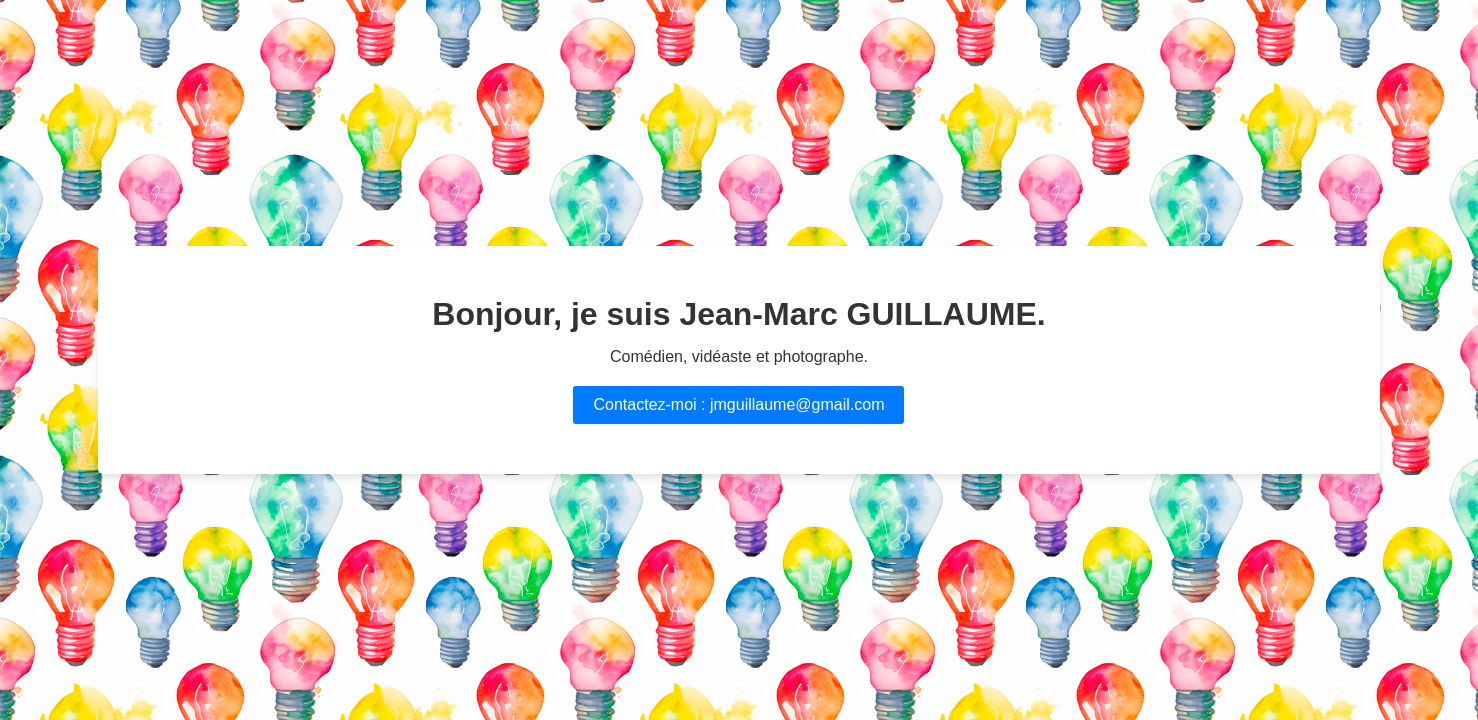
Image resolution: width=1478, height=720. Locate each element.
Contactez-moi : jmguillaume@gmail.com (738, 404)
